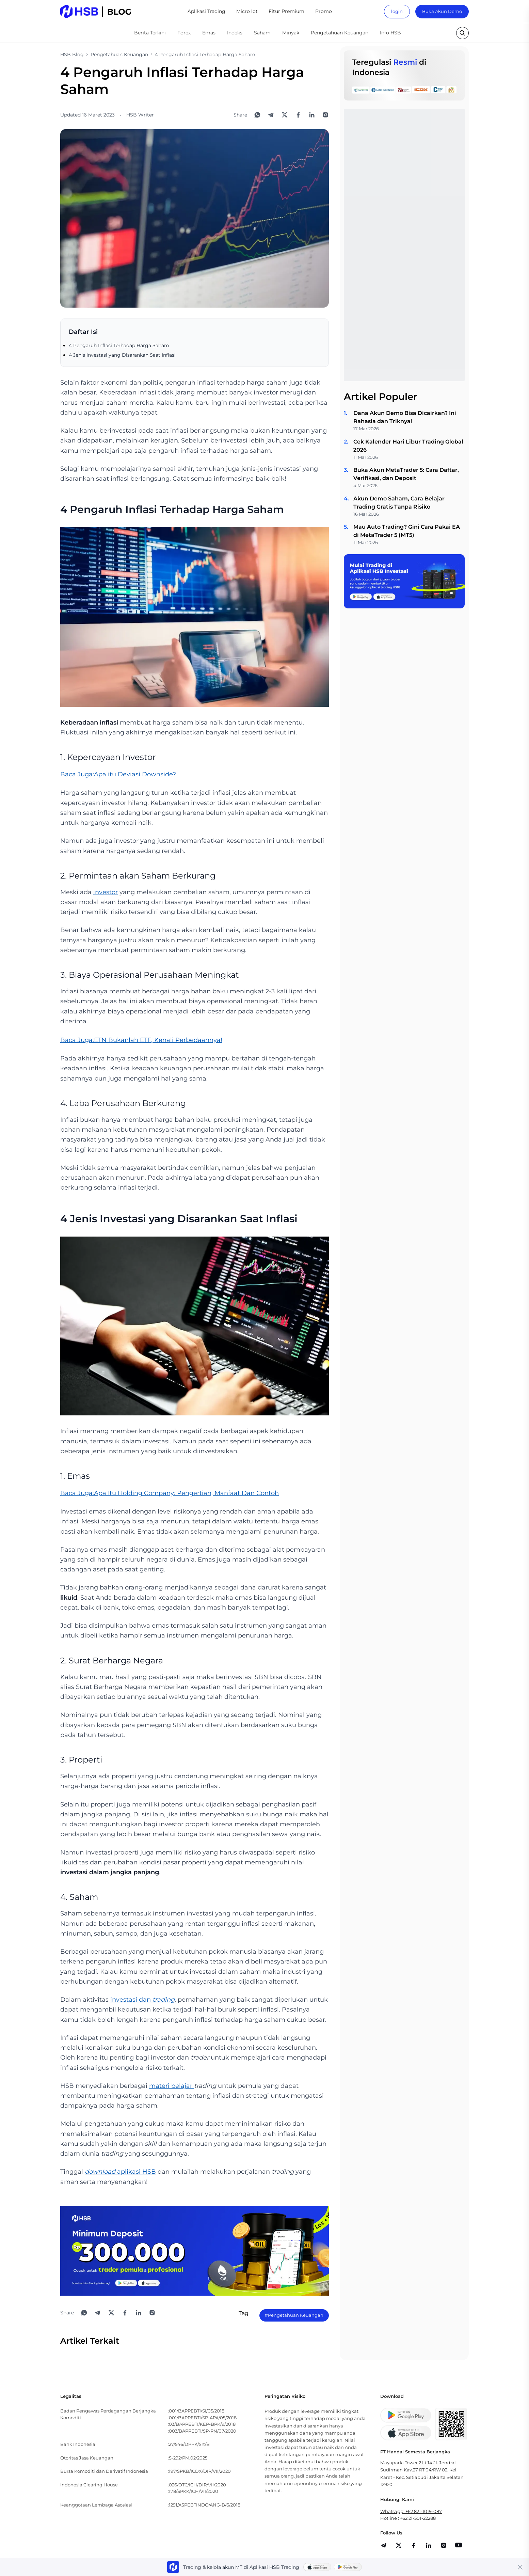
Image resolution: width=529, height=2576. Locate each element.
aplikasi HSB (120, 2171)
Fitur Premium (286, 11)
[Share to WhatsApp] (257, 114)
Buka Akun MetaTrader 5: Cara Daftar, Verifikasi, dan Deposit (406, 474)
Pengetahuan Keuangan (339, 33)
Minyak (290, 33)
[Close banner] (520, 2567)
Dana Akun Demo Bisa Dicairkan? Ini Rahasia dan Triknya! (404, 417)
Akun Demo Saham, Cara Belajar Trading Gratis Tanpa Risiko (399, 502)
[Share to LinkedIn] (311, 114)
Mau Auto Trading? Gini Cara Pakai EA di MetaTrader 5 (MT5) (406, 531)
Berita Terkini (150, 33)
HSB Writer (140, 115)
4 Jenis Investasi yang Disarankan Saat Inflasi (122, 355)
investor (105, 892)
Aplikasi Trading (206, 11)
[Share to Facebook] (298, 114)
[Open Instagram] (325, 114)
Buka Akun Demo (442, 11)
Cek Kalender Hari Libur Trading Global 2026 (408, 445)
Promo (323, 11)
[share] (398, 2545)
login (397, 11)
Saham (262, 33)
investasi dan (142, 1999)
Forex (184, 33)
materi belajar (171, 2086)
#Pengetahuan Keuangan (294, 2315)
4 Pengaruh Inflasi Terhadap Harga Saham (119, 345)
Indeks (234, 33)
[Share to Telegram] (271, 114)
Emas (208, 33)
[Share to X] (284, 114)
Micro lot (247, 11)
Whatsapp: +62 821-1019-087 (411, 2511)
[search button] (462, 33)
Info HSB (390, 33)
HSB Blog (72, 54)
